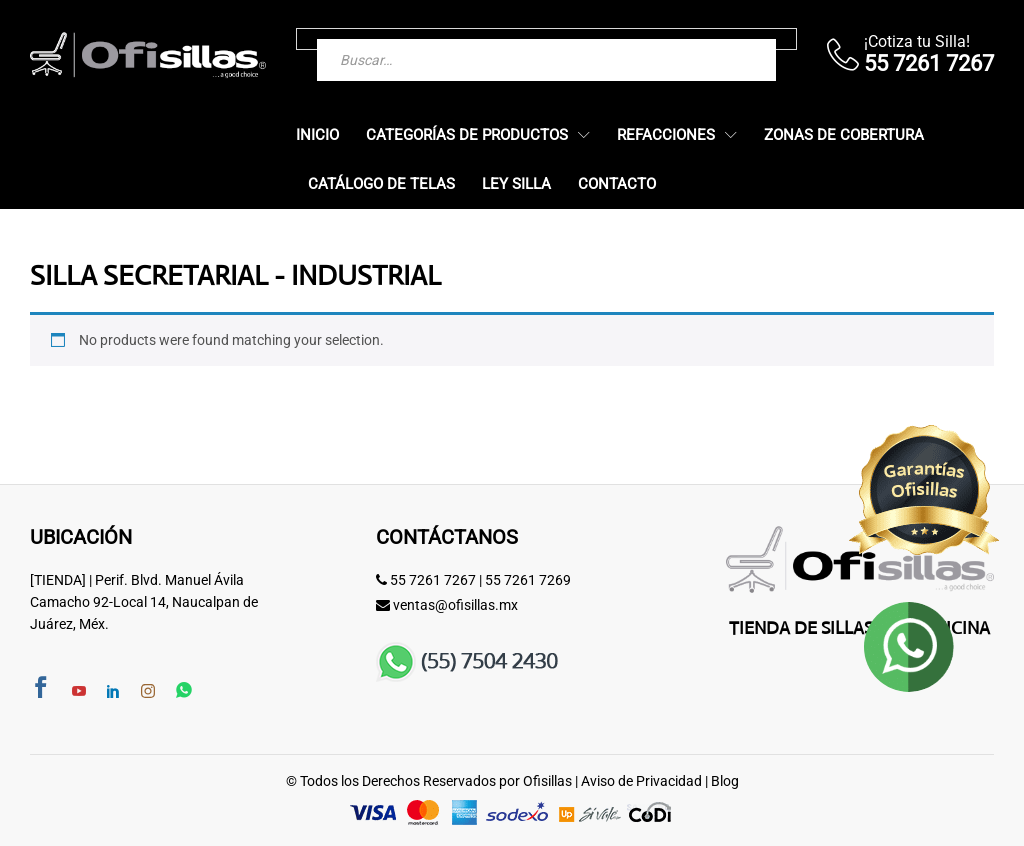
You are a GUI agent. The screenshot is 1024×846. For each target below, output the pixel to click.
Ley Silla (516, 184)
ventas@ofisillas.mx (455, 605)
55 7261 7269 (528, 580)
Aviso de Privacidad (641, 781)
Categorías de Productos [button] (467, 135)
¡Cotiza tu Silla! (917, 41)
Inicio (317, 135)
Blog (725, 781)
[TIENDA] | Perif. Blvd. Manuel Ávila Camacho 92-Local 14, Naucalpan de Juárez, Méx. (144, 602)
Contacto (617, 184)
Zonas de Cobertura (844, 135)
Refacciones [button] (666, 135)
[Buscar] (721, 39)
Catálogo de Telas (381, 184)
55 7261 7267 (433, 580)
